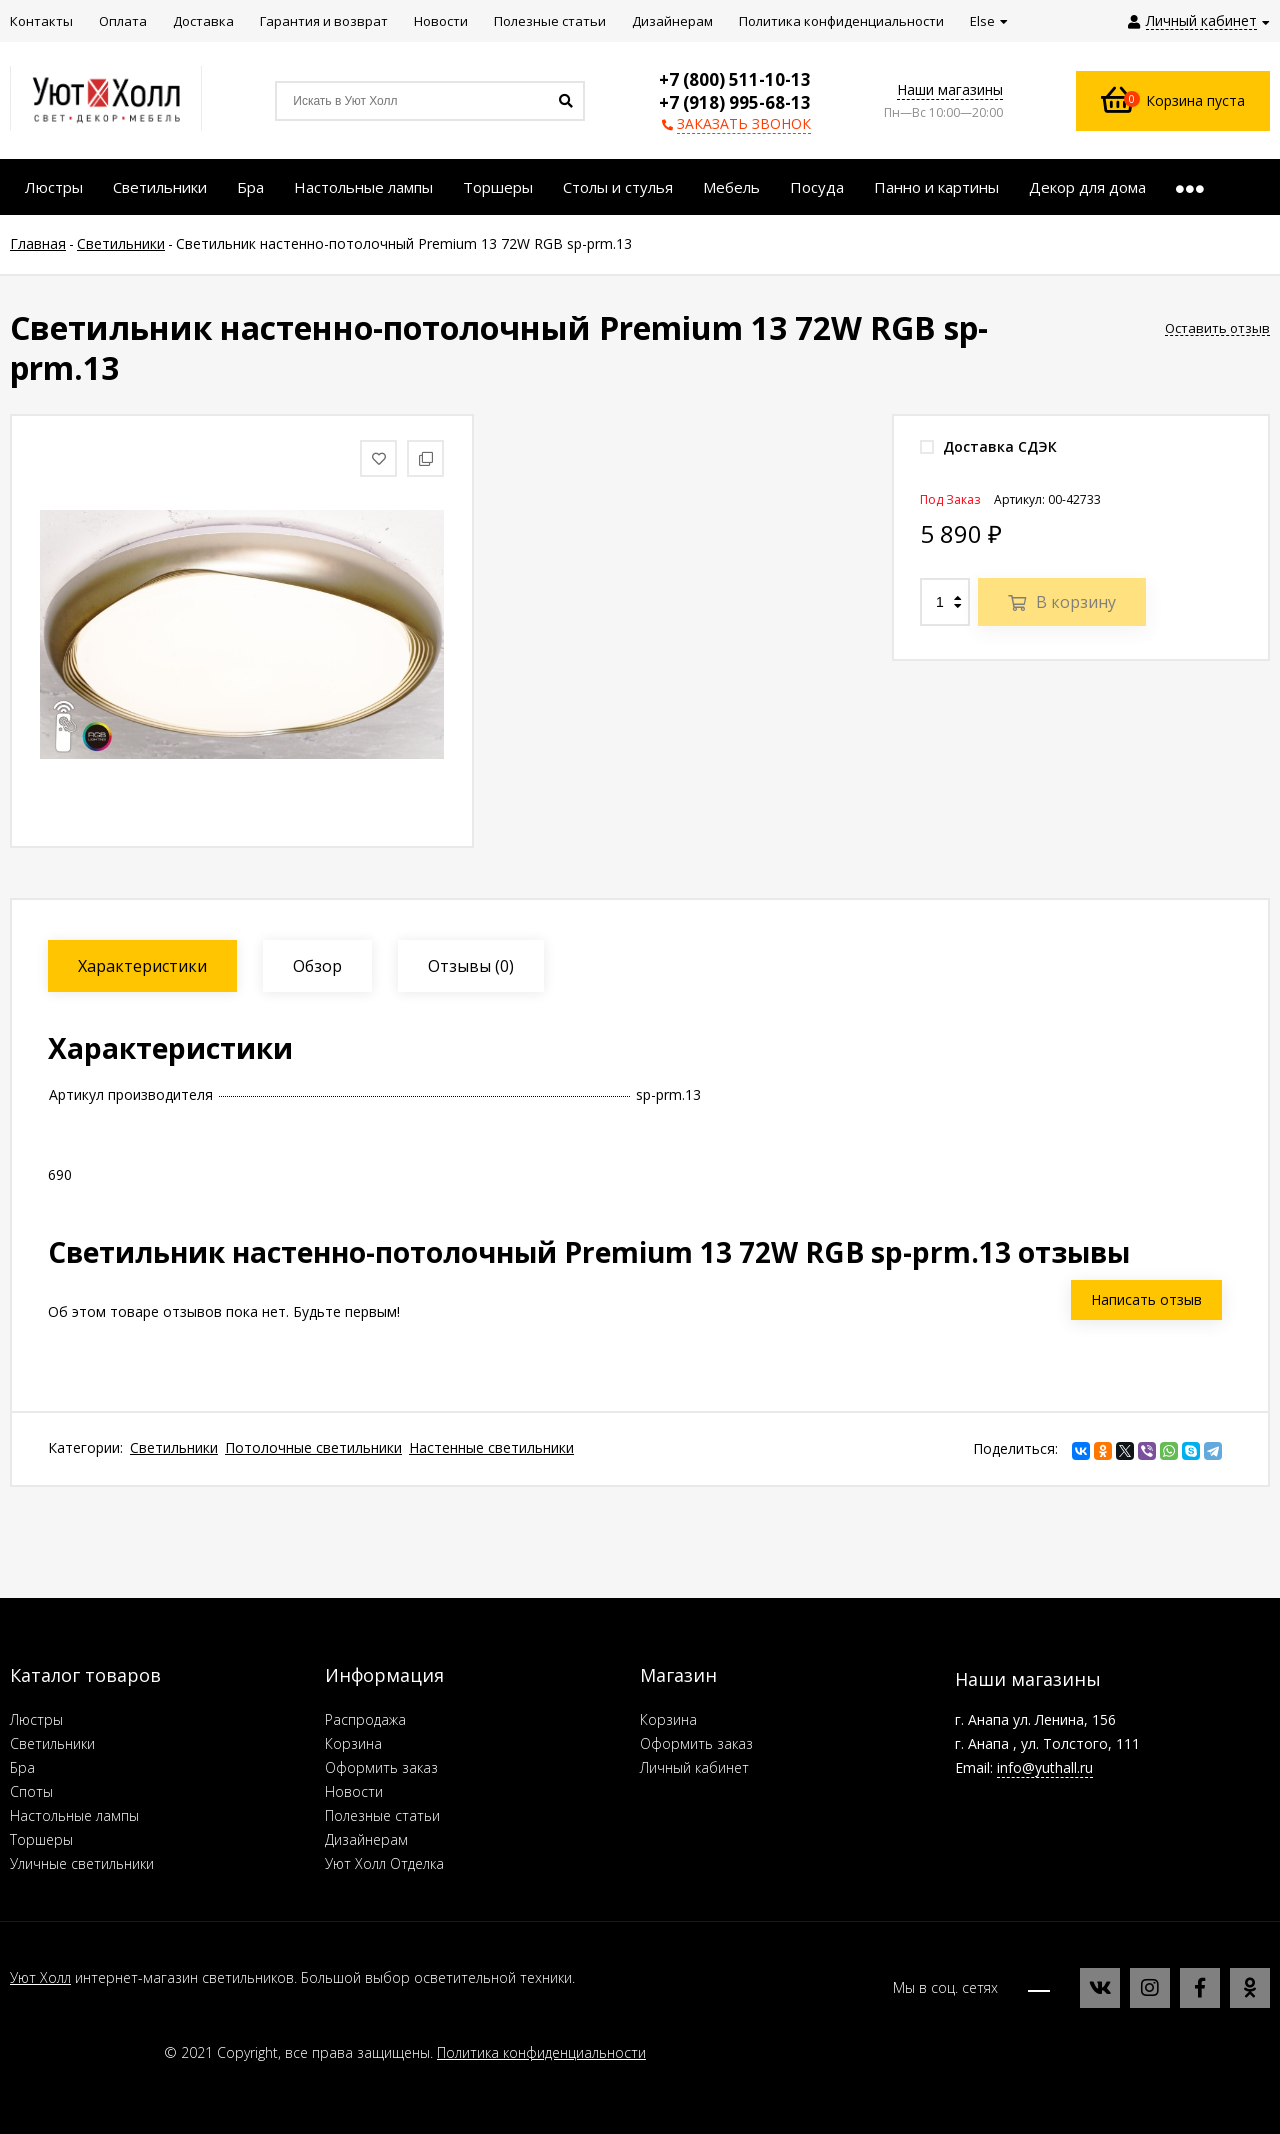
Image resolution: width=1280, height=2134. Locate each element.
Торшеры (41, 1839)
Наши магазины (950, 89)
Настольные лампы (74, 1815)
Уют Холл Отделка (384, 1863)
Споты (31, 1791)
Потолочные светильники (313, 1447)
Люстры (36, 1719)
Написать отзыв (1146, 1299)
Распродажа (365, 1719)
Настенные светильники (491, 1447)
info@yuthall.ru (1045, 1767)
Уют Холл (40, 1977)
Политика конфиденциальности (541, 2052)
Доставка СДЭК (988, 446)
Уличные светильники (82, 1863)
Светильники (174, 1447)
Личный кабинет (694, 1767)
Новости (354, 1791)
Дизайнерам (366, 1839)
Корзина (353, 1743)
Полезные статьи (382, 1815)
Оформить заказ (381, 1767)
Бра (22, 1767)
